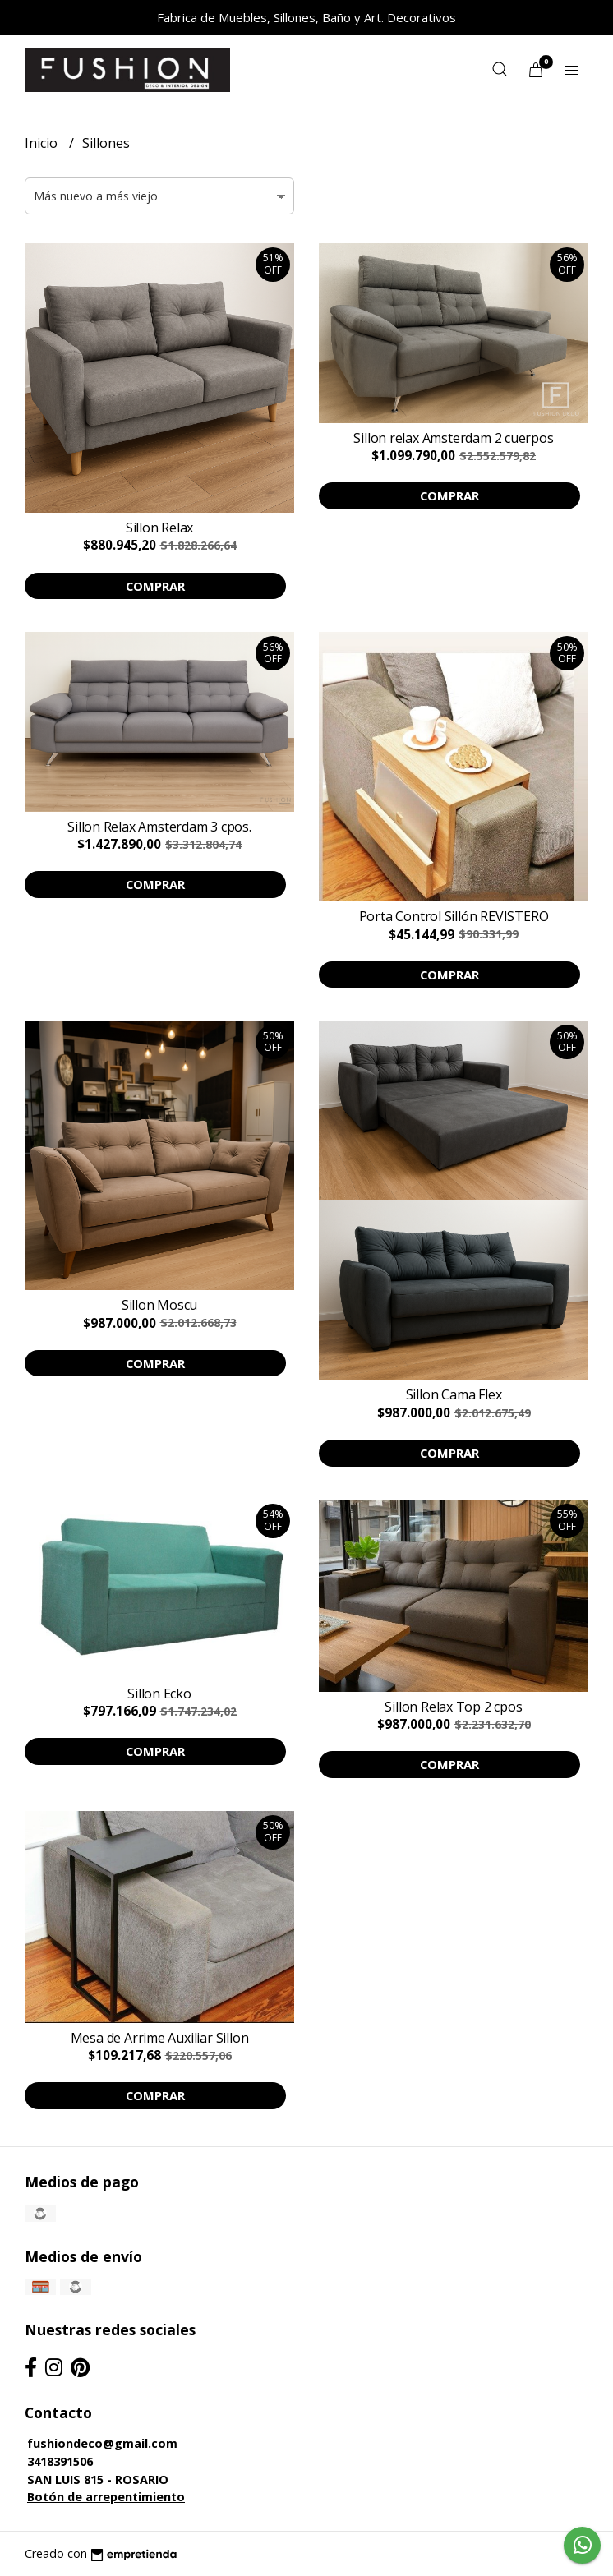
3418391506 (60, 2461)
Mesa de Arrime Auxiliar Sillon (160, 2038)
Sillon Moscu (159, 1305)
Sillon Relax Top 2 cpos (453, 1707)
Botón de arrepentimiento (106, 2497)
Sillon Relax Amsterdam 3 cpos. (159, 827)
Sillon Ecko (159, 1693)
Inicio (43, 143)
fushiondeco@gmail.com (102, 2443)
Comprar (155, 586)
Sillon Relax (159, 527)
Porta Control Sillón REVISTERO (454, 916)
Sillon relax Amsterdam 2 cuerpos (453, 438)
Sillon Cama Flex (454, 1394)
